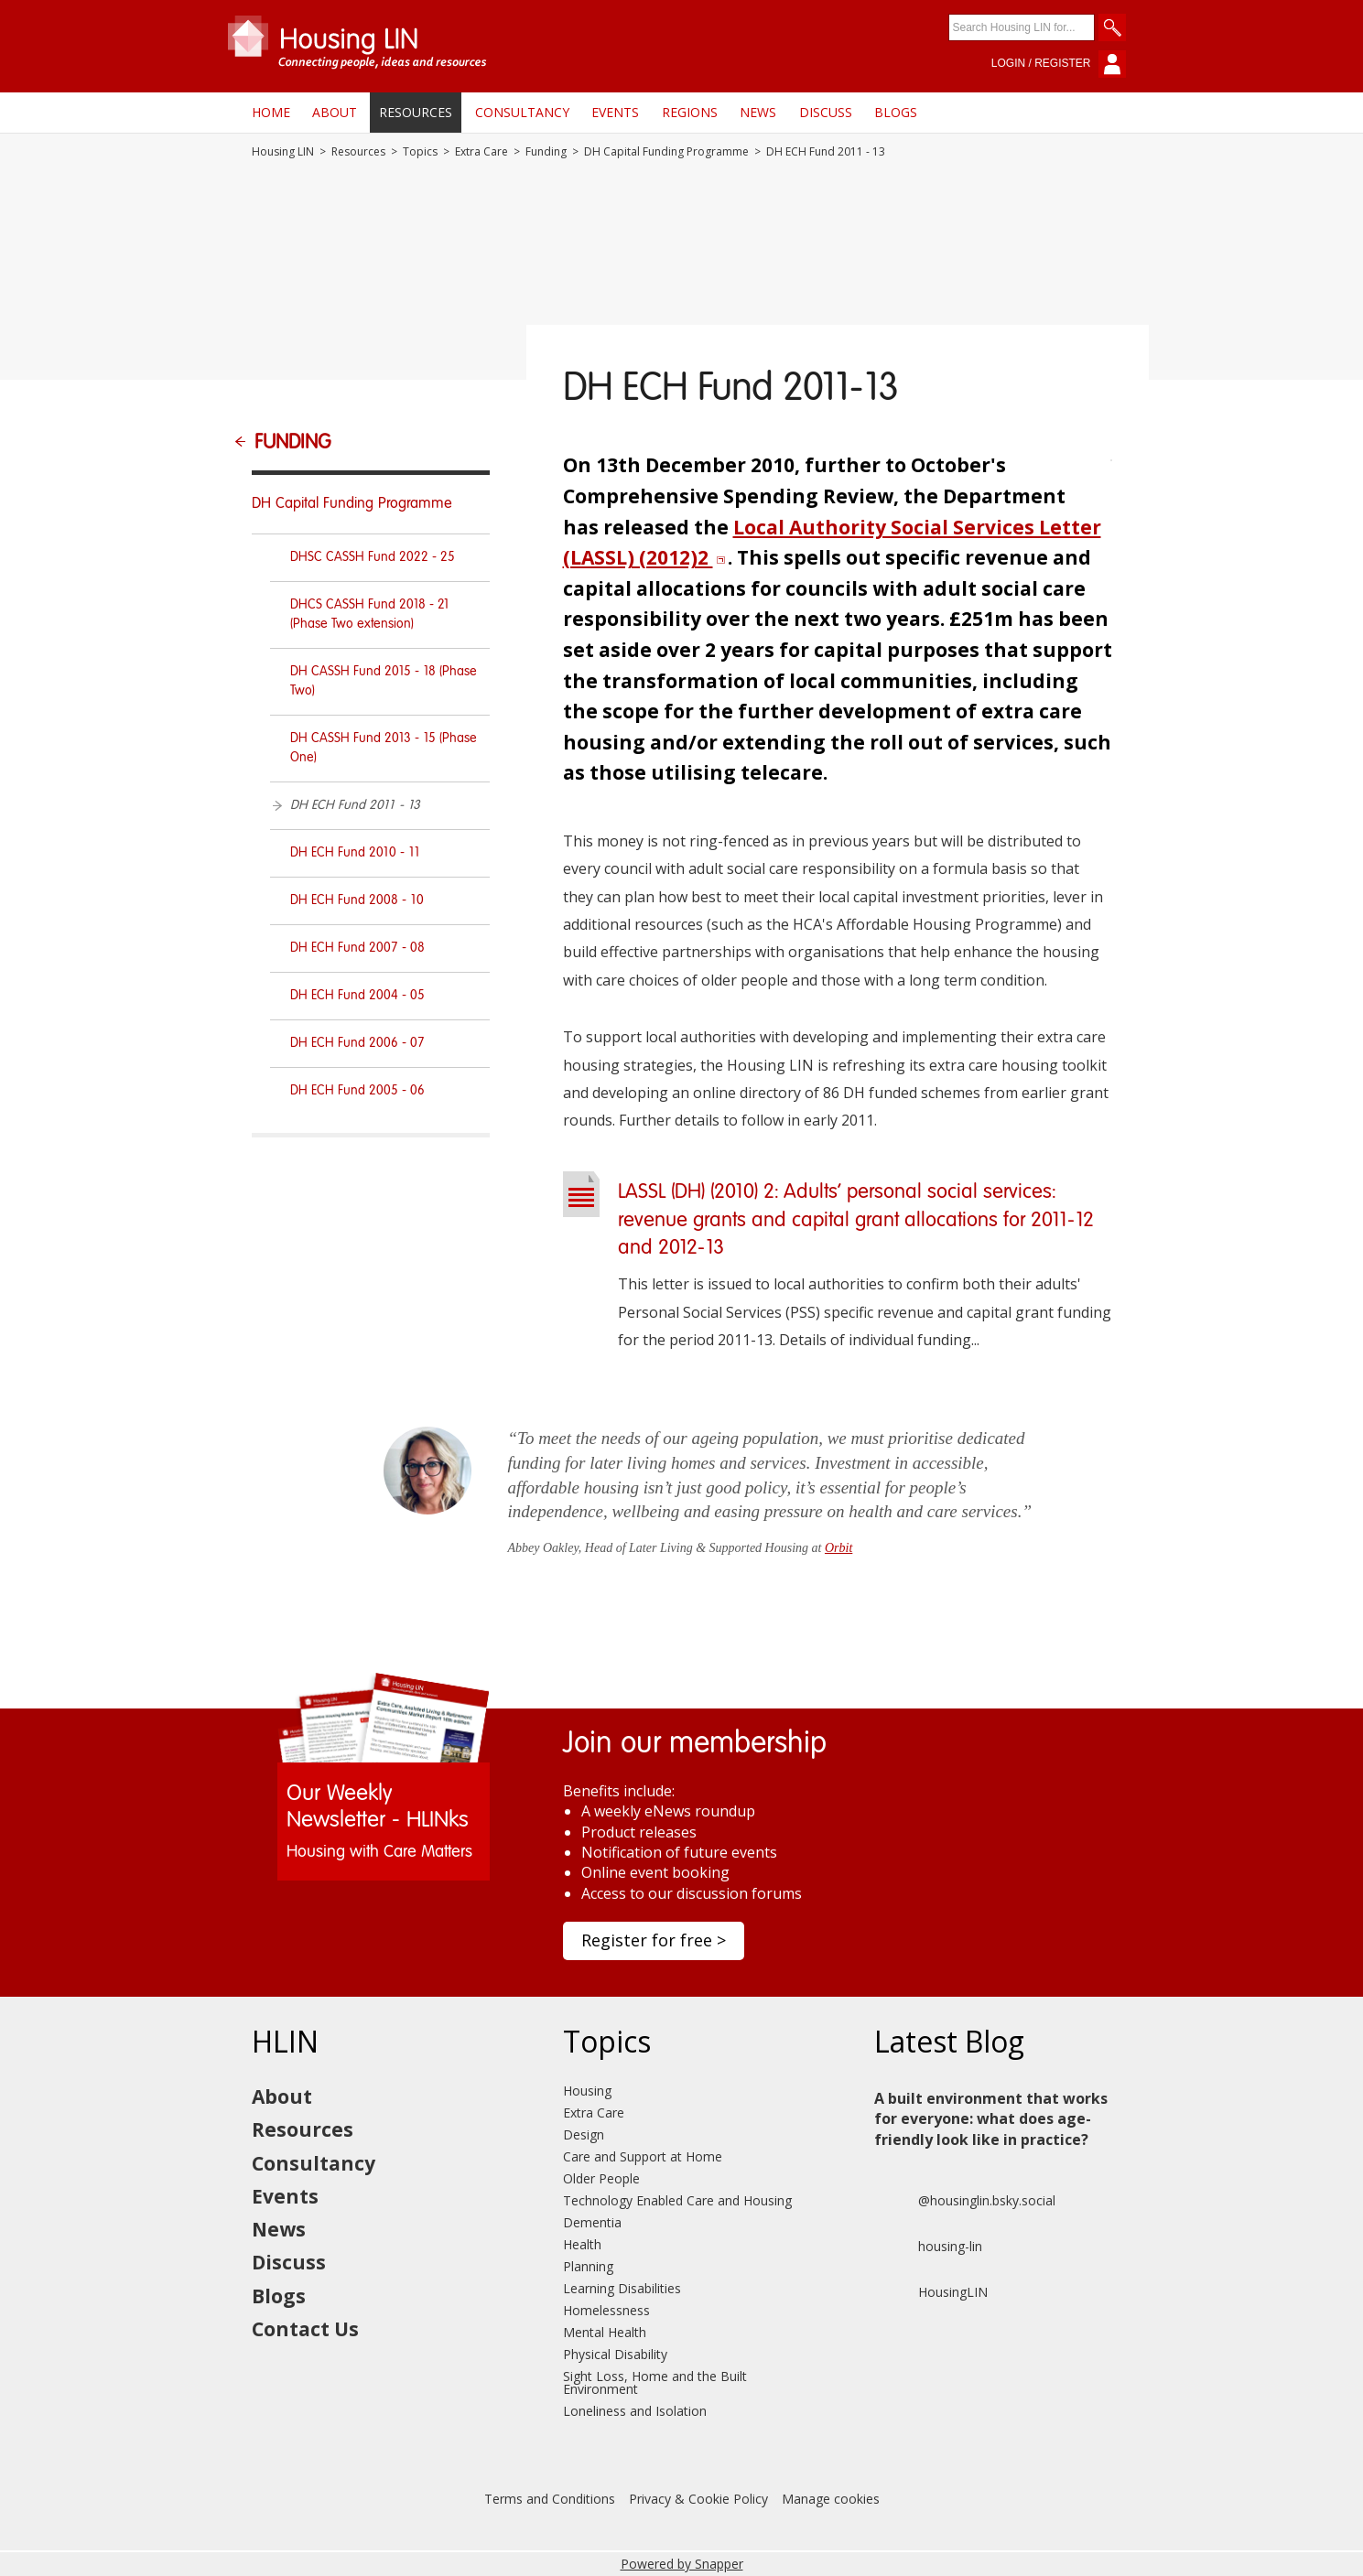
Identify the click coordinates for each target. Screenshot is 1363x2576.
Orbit (838, 1548)
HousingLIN (931, 2292)
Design (583, 2134)
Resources (415, 112)
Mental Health (604, 2332)
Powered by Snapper (682, 2563)
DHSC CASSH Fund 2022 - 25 (372, 557)
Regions (690, 112)
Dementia (592, 2222)
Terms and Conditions (549, 2498)
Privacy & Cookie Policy (698, 2498)
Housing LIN (283, 152)
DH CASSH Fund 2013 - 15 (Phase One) (383, 748)
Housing (587, 2090)
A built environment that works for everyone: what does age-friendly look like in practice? (991, 2119)
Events (615, 112)
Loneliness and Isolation (635, 2411)
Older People (601, 2178)
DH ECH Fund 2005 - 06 (357, 1090)
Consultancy (522, 112)
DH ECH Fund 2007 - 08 (357, 948)
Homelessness (606, 2310)
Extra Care (481, 152)
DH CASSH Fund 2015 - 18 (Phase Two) (383, 681)
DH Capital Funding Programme (666, 152)
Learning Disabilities (622, 2288)
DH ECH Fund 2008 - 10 (357, 900)
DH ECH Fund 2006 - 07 (357, 1043)
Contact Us (305, 2329)
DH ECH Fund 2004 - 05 (357, 995)
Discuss (825, 112)
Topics (420, 152)
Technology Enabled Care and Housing (677, 2200)
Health (582, 2244)
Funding (546, 152)
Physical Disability (615, 2354)
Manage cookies (831, 2498)
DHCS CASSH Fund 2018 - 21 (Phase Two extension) (370, 614)
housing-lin (928, 2247)
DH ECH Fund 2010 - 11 (355, 852)
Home (271, 112)
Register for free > (653, 1940)
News (758, 112)
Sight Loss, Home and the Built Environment (655, 2382)
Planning (588, 2266)
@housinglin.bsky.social (964, 2201)
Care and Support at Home (642, 2156)
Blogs (895, 112)
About (334, 112)
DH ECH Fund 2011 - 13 (355, 805)
